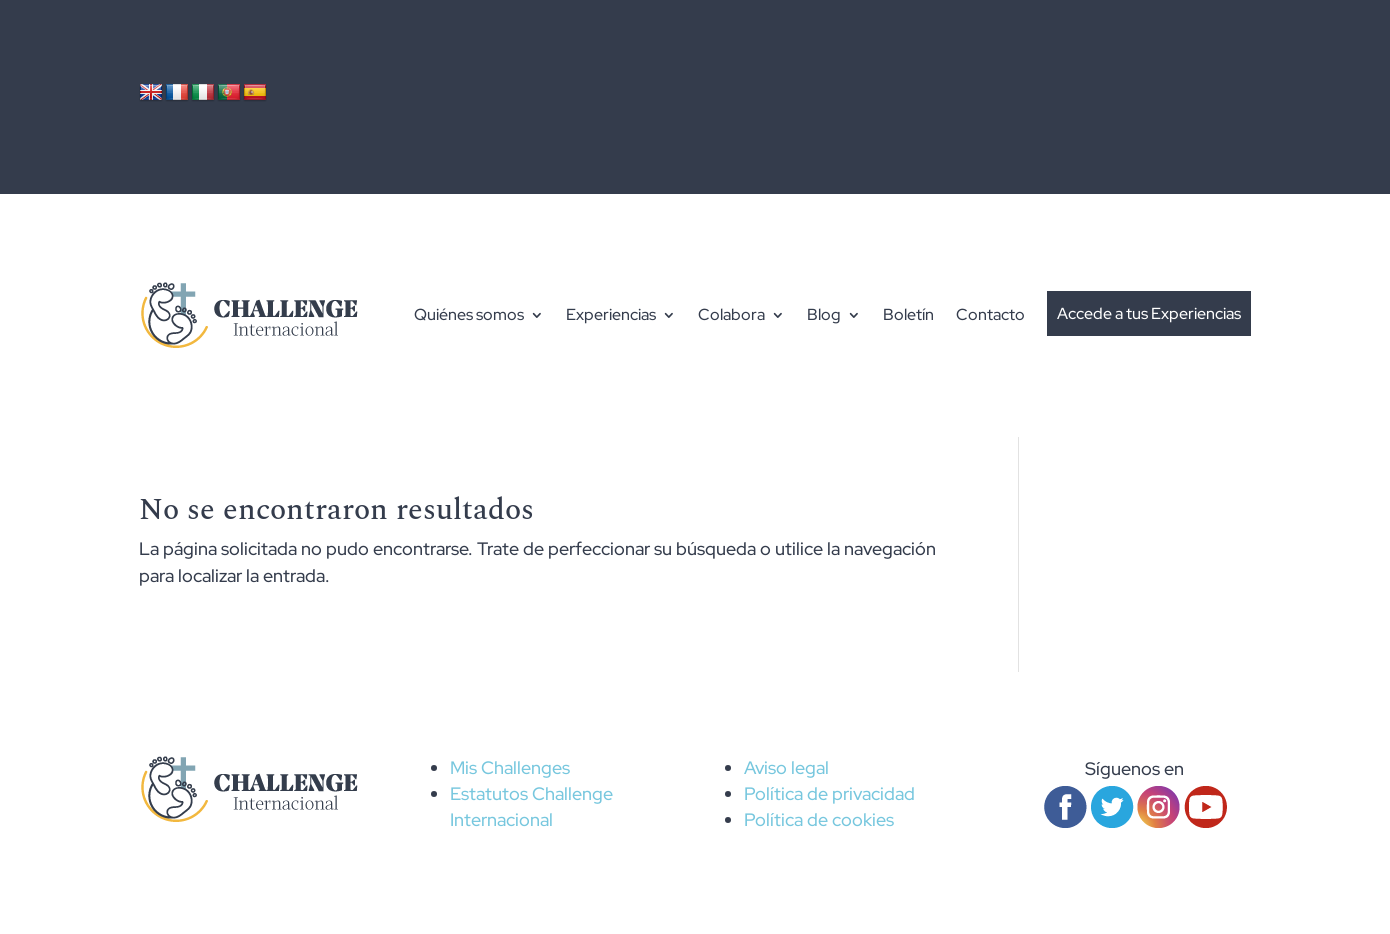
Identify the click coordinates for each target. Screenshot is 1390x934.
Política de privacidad (829, 793)
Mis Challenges (510, 767)
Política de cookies (819, 819)
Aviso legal (786, 767)
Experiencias (611, 314)
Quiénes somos (469, 314)
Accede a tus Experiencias (1149, 313)
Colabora (731, 314)
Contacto (990, 314)
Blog (824, 314)
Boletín (908, 314)
